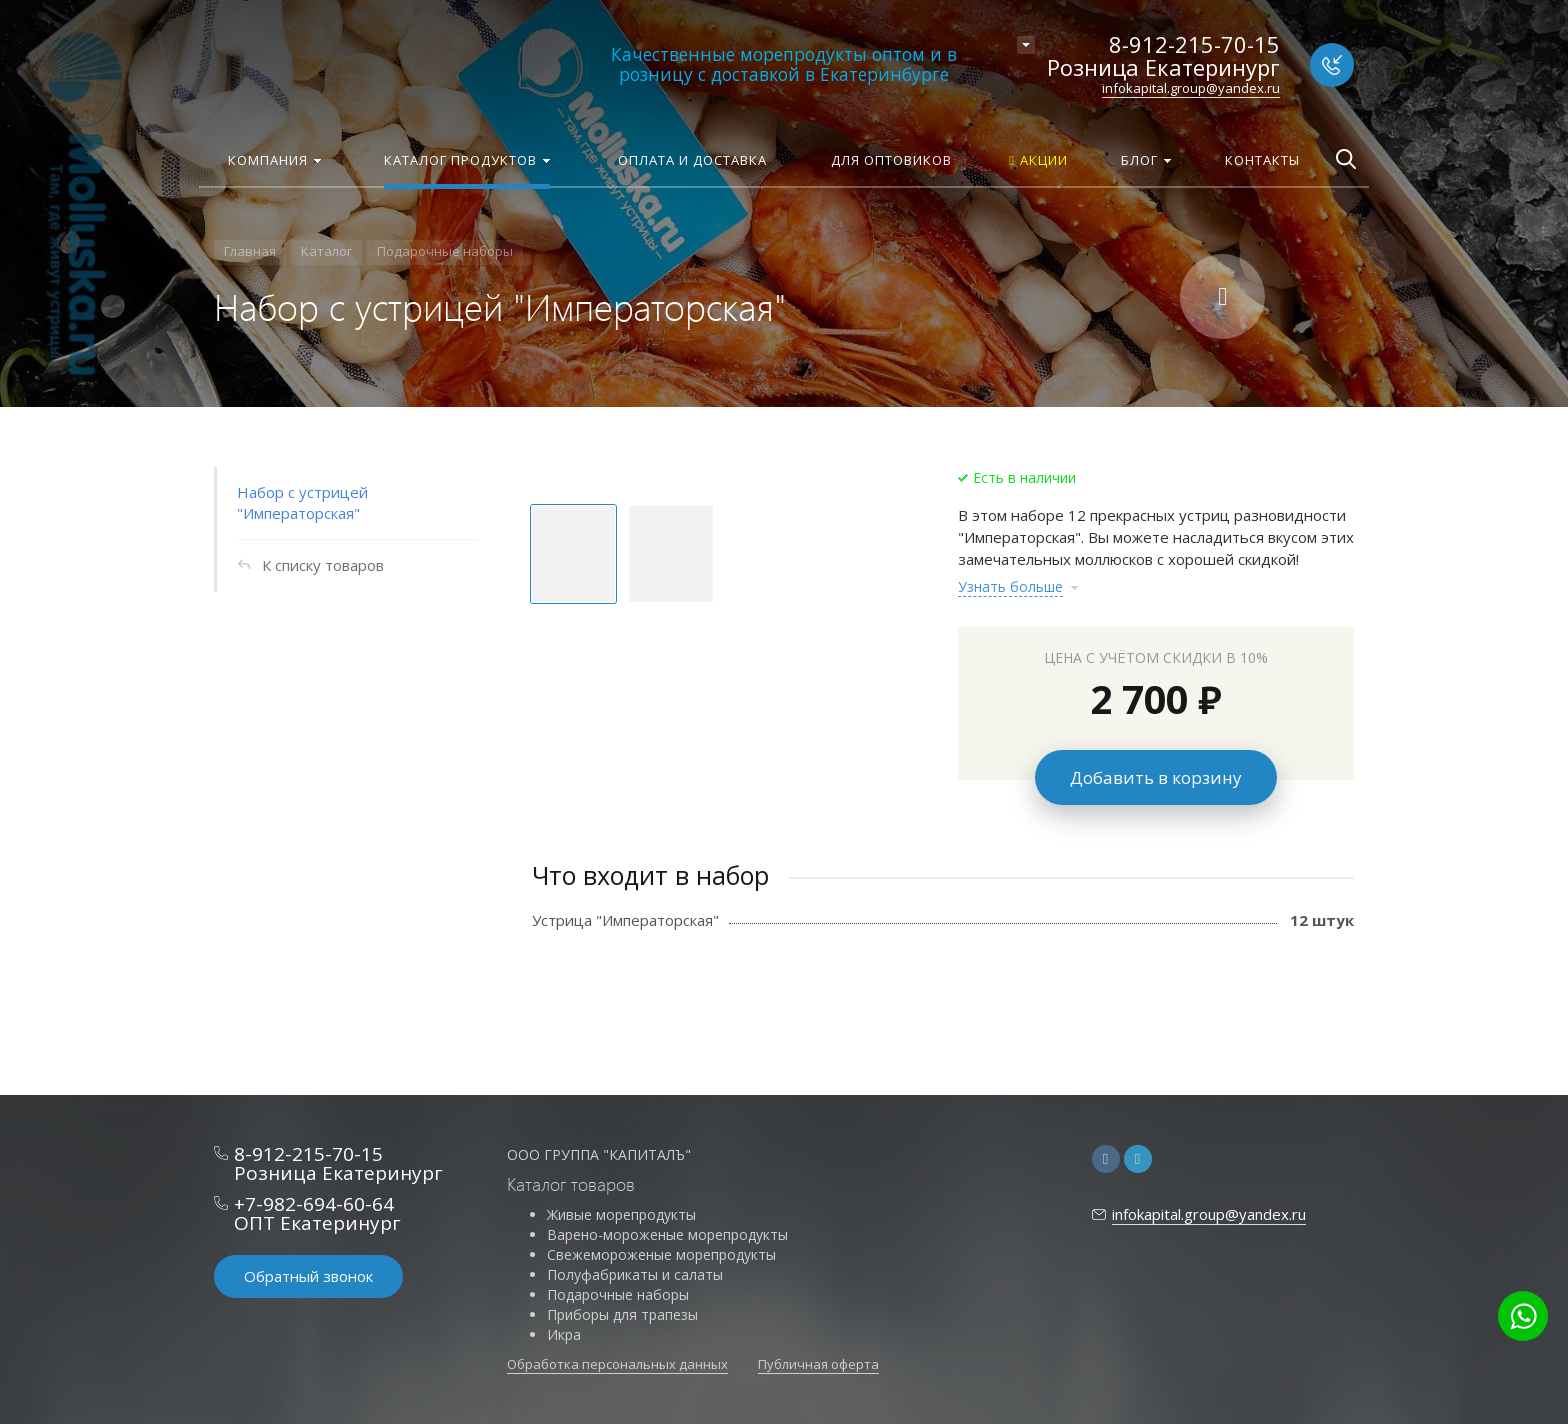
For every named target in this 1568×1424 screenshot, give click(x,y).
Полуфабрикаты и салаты (635, 1274)
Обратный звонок (308, 1276)
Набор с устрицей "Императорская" (302, 502)
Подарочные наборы (618, 1294)
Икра (564, 1334)
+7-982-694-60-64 (314, 1204)
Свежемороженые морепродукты (661, 1254)
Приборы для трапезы (622, 1314)
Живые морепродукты (621, 1214)
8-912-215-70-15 (1194, 44)
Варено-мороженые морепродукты (667, 1234)
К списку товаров (323, 565)
